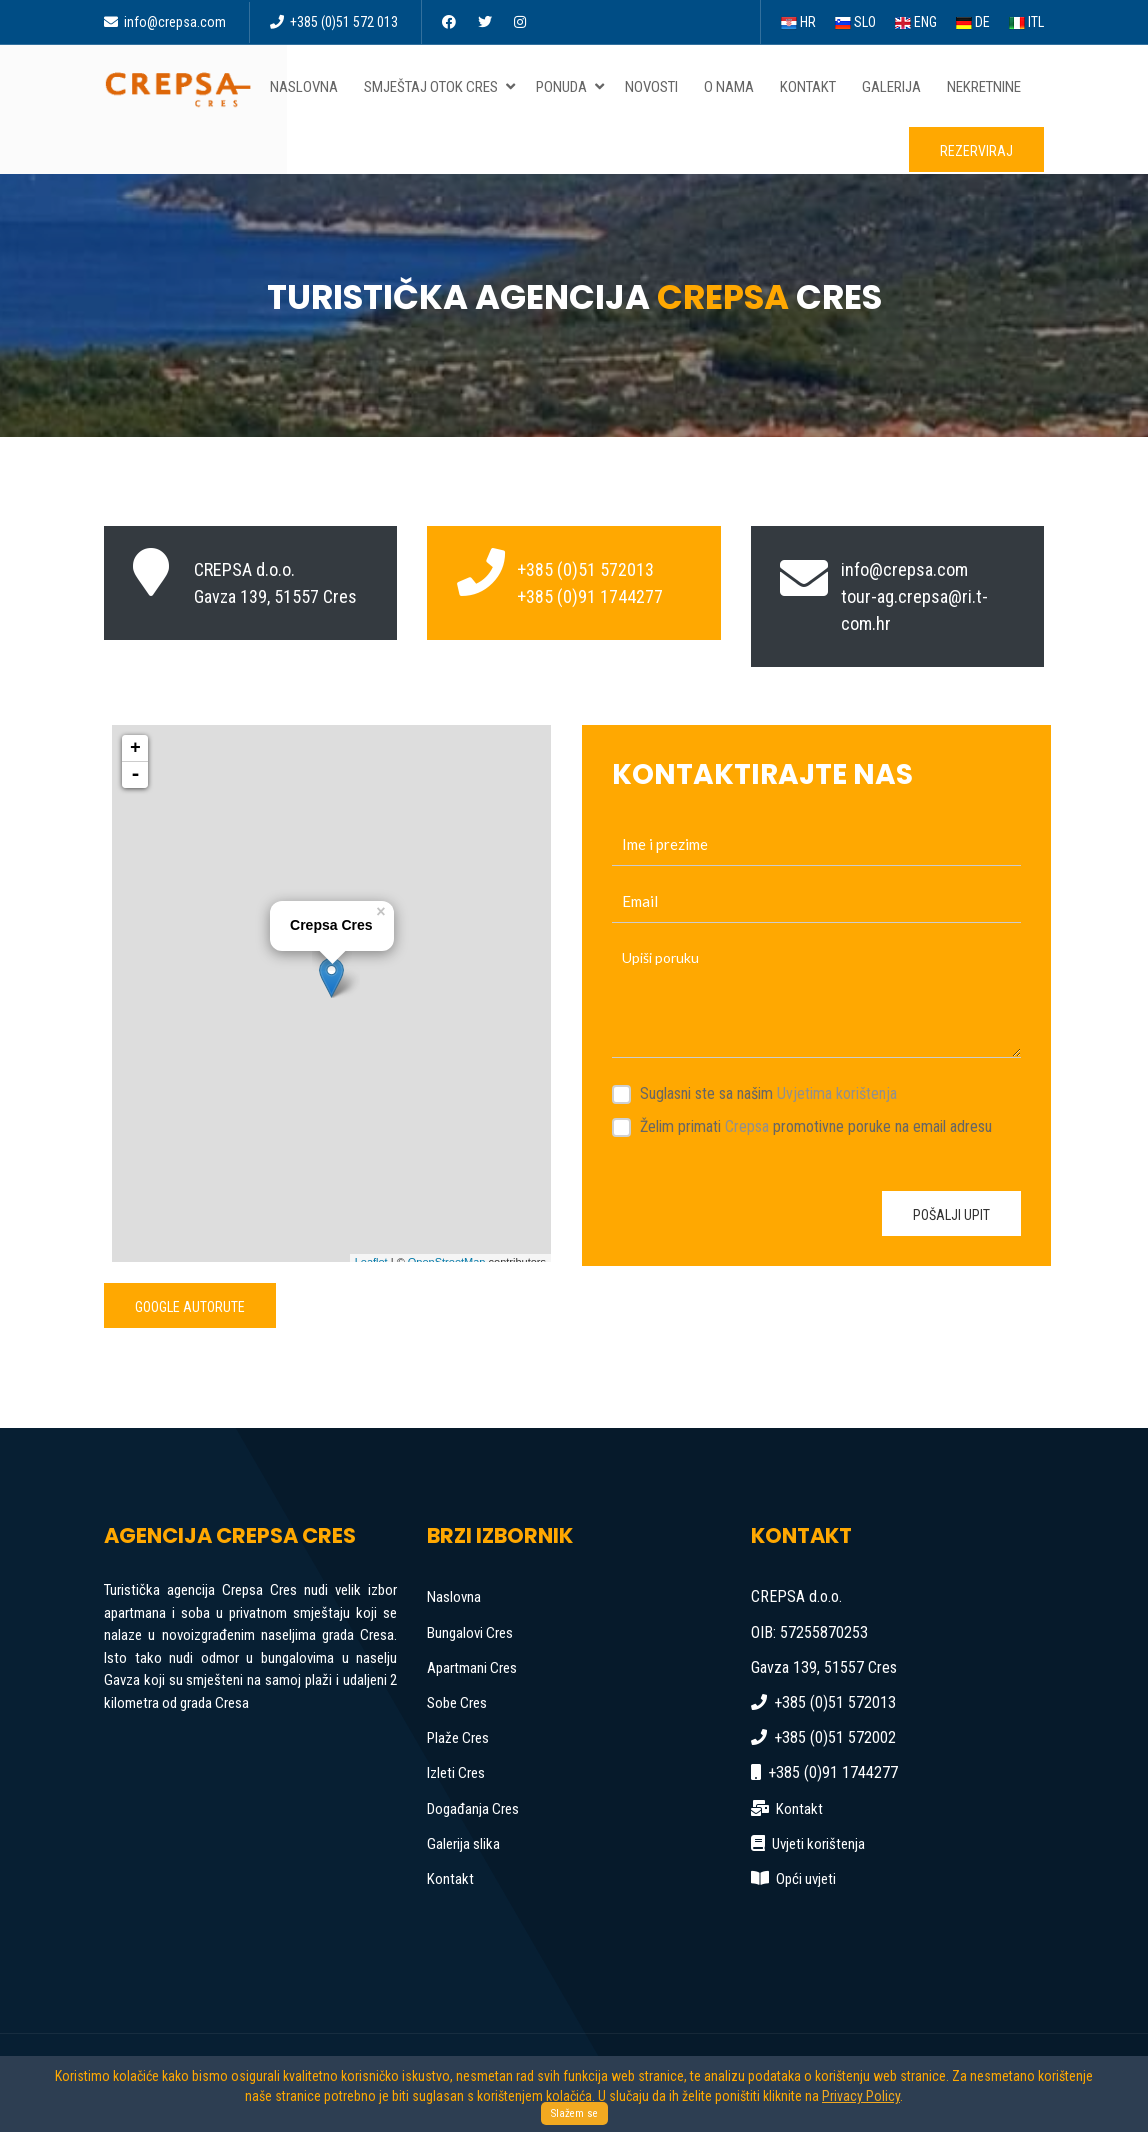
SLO (855, 22)
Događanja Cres (473, 1809)
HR (798, 22)
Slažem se (574, 2113)
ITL (1026, 22)
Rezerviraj (976, 151)
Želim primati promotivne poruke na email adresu (816, 1126)
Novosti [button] (655, 87)
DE (973, 22)
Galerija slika (463, 1844)
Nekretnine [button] (988, 87)
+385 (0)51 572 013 (334, 22)
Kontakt (450, 1879)
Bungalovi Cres (470, 1633)
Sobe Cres (457, 1703)
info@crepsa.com (165, 22)
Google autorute (190, 1307)
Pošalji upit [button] (951, 1215)
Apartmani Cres (472, 1668)
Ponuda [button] (571, 87)
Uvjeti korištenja (818, 1844)
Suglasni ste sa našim (768, 1093)
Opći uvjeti (806, 1879)
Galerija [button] (895, 87)
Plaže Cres (458, 1738)
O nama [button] (733, 87)
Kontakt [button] (812, 87)
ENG (916, 22)
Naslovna (454, 1597)
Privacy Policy (861, 2096)
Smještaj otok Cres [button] (441, 87)
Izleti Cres (456, 1773)
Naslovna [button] (308, 87)
